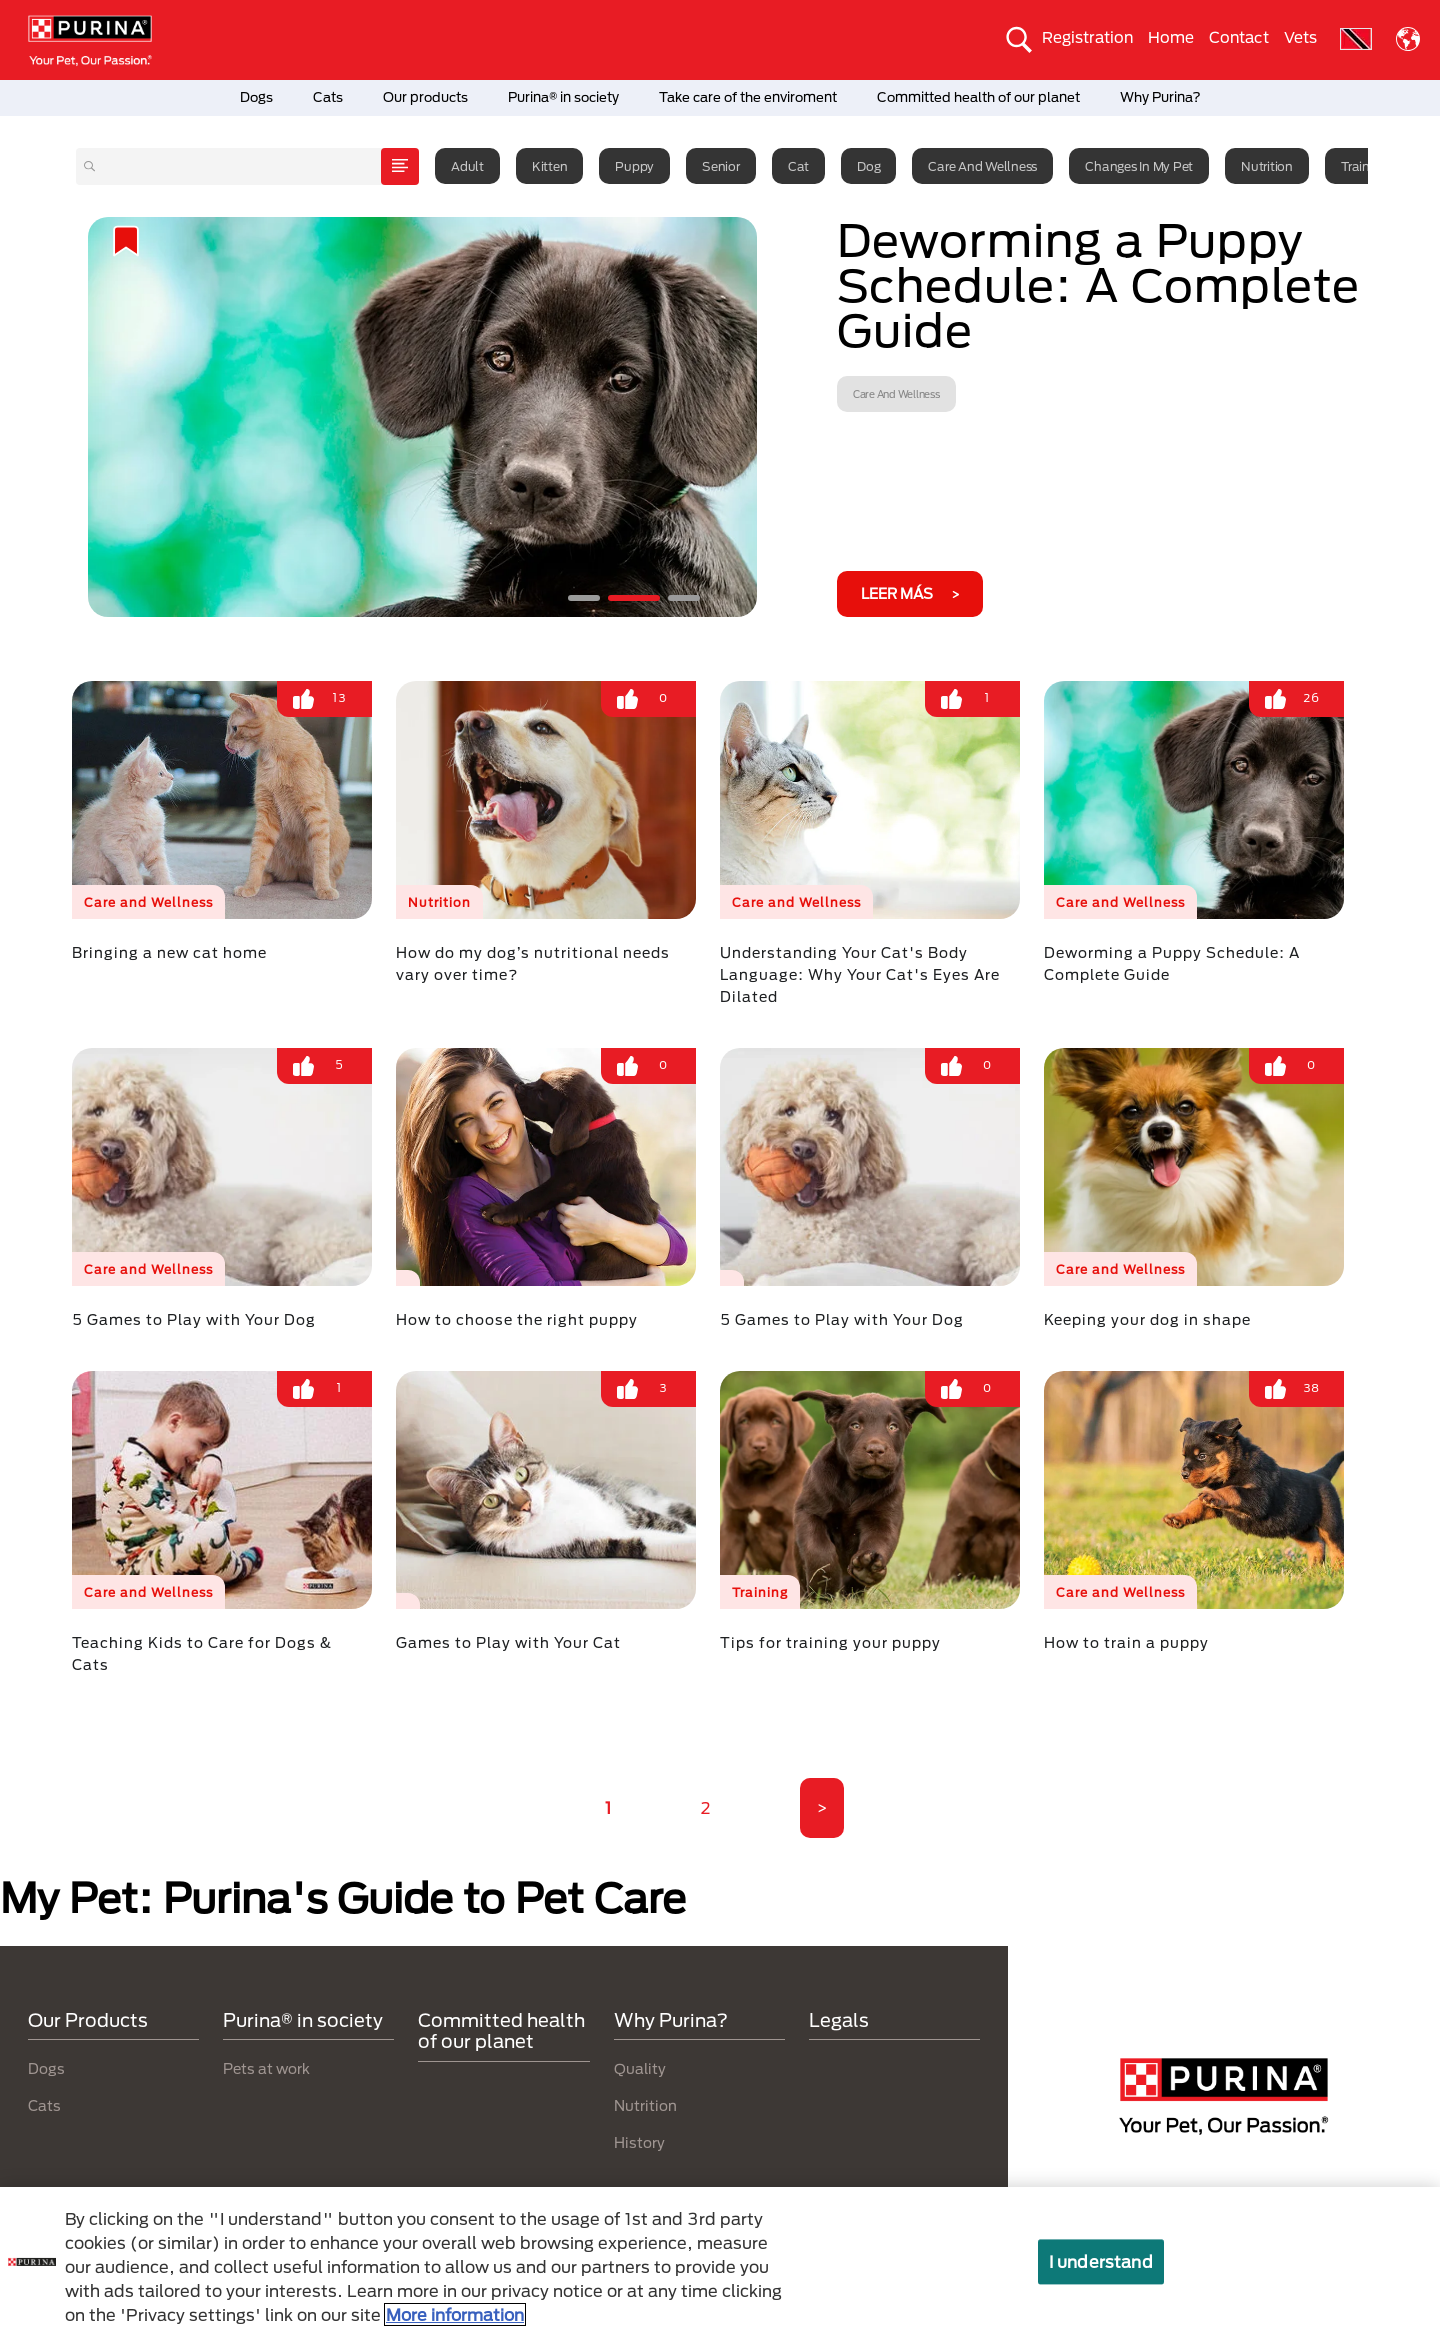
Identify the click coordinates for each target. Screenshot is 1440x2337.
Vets (1300, 37)
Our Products (88, 2020)
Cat (798, 166)
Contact (1239, 37)
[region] (720, 2262)
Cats (328, 97)
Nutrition (1267, 166)
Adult (467, 166)
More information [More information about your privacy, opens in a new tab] (455, 2314)
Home (1171, 37)
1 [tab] (584, 598)
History (639, 2142)
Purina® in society (563, 97)
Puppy (634, 166)
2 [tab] (634, 598)
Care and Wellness (982, 166)
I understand (1101, 2261)
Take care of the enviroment (748, 97)
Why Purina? (1160, 97)
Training (1364, 166)
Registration (1087, 37)
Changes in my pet (1139, 166)
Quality (640, 2068)
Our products (425, 97)
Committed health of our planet (978, 97)
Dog (868, 166)
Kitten (550, 166)
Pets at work (266, 2068)
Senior (721, 166)
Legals (839, 2020)
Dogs (256, 97)
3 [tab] (684, 598)
